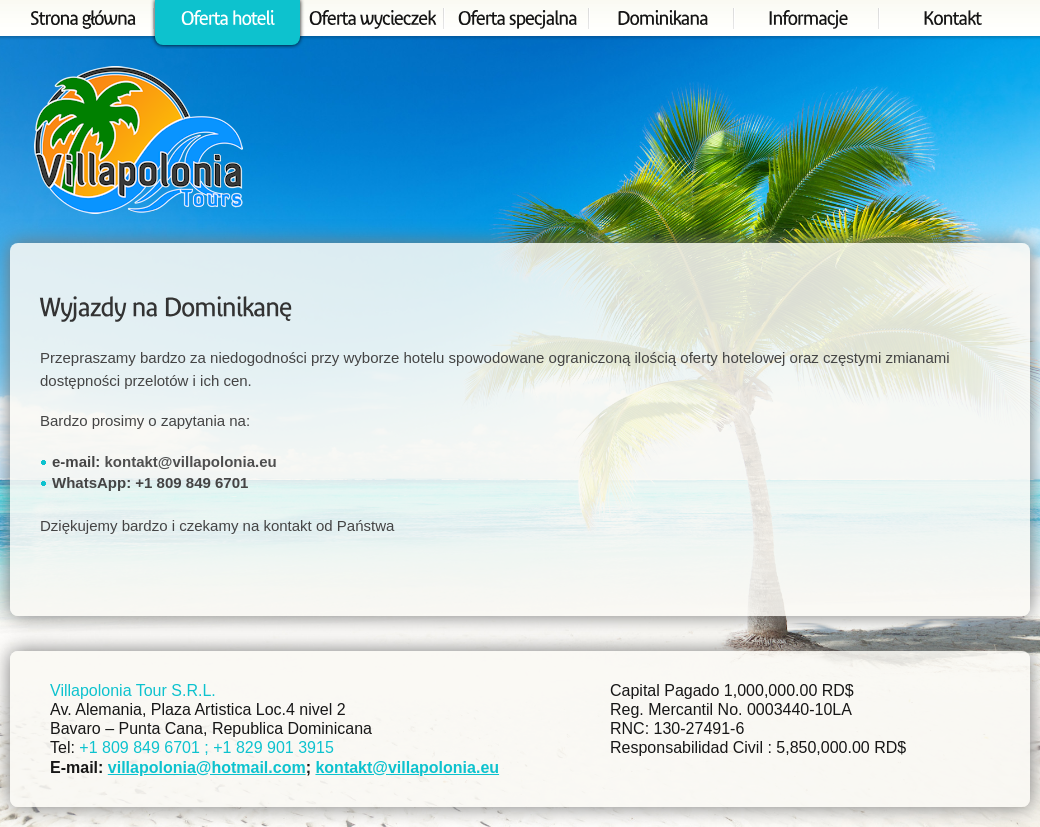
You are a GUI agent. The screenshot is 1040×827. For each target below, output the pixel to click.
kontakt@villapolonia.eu (191, 461)
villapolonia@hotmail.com (207, 767)
